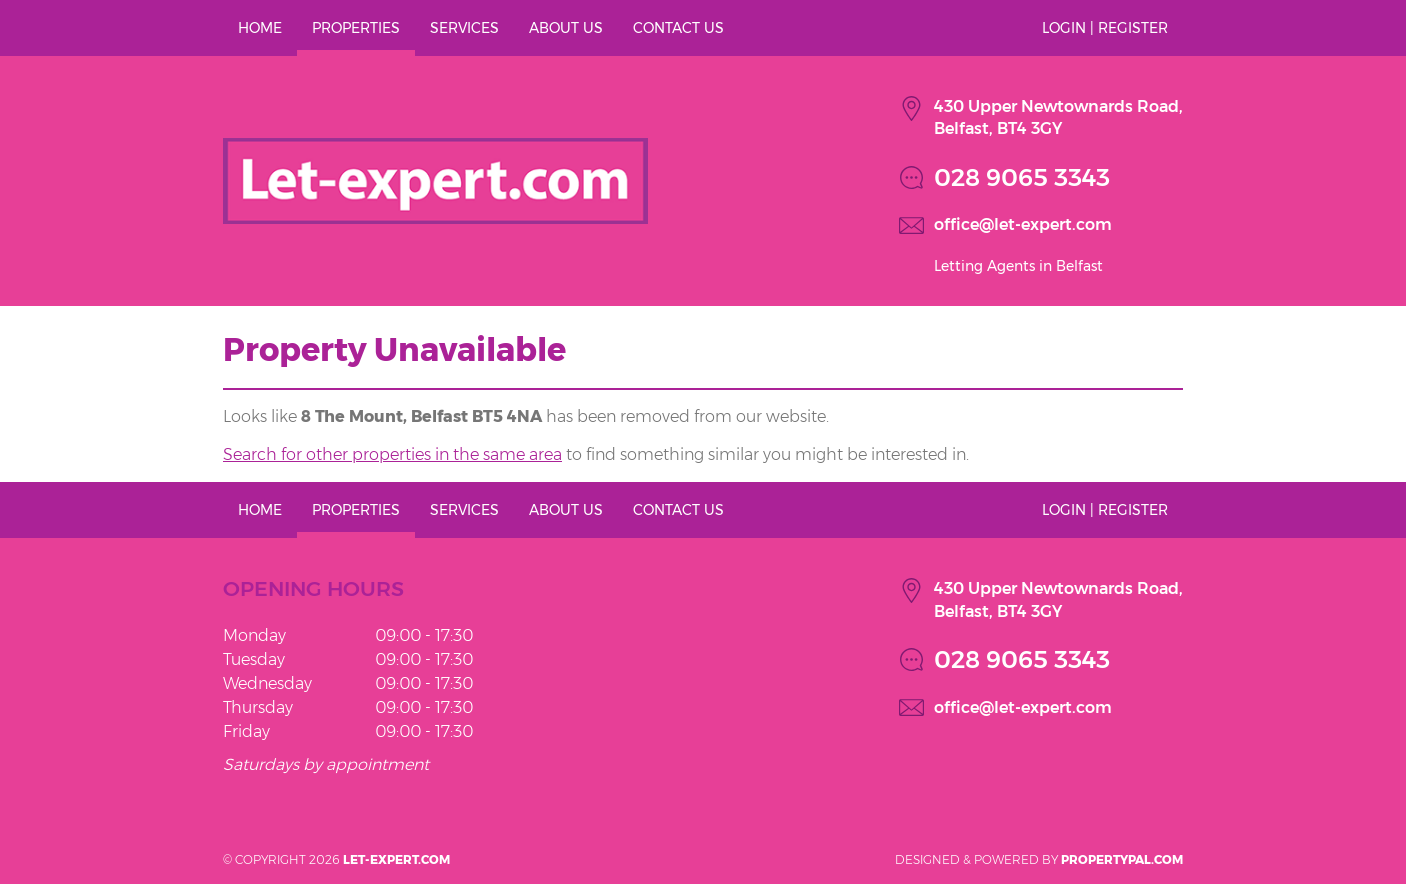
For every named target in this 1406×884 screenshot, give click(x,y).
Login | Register (1105, 28)
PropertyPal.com (1122, 859)
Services (464, 28)
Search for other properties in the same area (392, 454)
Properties (356, 28)
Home (260, 28)
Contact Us (678, 28)
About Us (566, 28)
